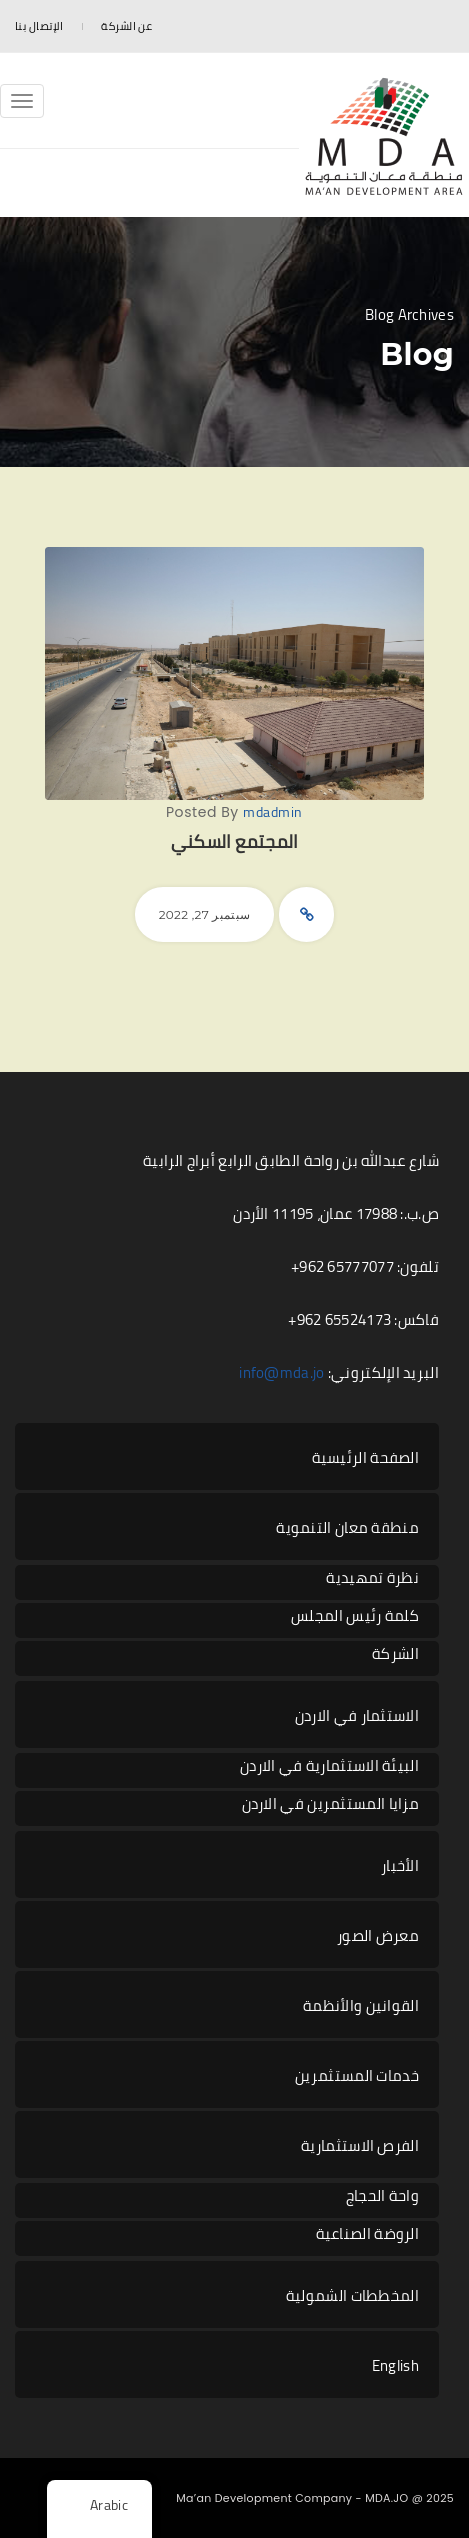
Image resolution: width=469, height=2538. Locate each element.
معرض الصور (378, 1935)
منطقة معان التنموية (347, 1527)
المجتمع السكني (234, 841)
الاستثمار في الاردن (357, 1715)
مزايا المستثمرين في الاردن (331, 1804)
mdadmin (273, 812)
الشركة (395, 1654)
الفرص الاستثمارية (360, 2145)
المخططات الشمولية (352, 2295)
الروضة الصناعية (368, 2234)
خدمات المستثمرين (357, 2075)
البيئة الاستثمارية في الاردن (329, 1766)
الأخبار (400, 1865)
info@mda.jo (281, 1372)
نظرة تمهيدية (372, 1578)
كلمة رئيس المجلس (355, 1616)
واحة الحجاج (382, 2196)
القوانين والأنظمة (361, 2005)
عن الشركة (126, 26)
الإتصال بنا (39, 26)
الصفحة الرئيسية (366, 1457)
